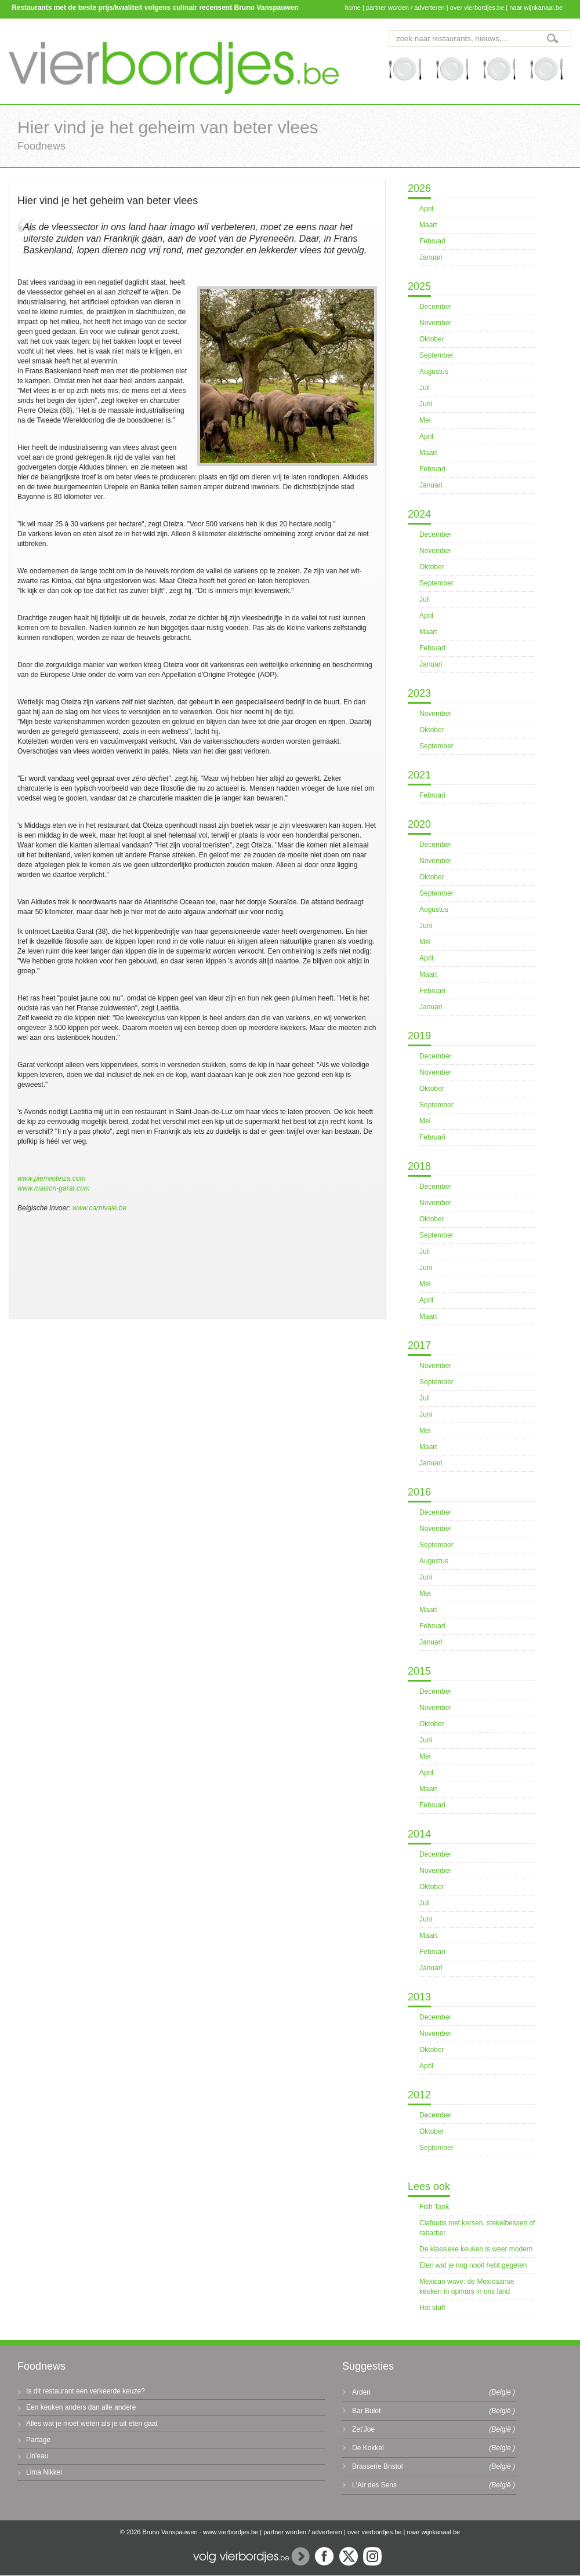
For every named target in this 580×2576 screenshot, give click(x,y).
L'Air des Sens (374, 2485)
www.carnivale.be (99, 1208)
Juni (425, 404)
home (353, 7)
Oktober (431, 339)
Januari (430, 257)
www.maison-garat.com (53, 1188)
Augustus (433, 372)
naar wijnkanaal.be (536, 7)
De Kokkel (368, 2448)
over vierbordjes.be (477, 7)
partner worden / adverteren (405, 7)
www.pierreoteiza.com (51, 1178)
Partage (38, 2440)
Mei (424, 420)
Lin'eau (37, 2456)
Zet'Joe (363, 2429)
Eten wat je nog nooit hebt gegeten (473, 2265)
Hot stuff (432, 2308)
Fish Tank (434, 2207)
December (435, 307)
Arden (361, 2392)
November (435, 323)
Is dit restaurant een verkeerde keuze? (85, 2391)
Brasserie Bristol (377, 2466)
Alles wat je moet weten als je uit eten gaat (92, 2423)
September (436, 355)
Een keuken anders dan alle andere (81, 2407)
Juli (424, 388)
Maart (428, 225)
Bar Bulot (366, 2411)
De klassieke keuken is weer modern (475, 2249)
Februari (432, 241)
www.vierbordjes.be (230, 2531)
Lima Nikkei (44, 2472)
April (426, 209)
